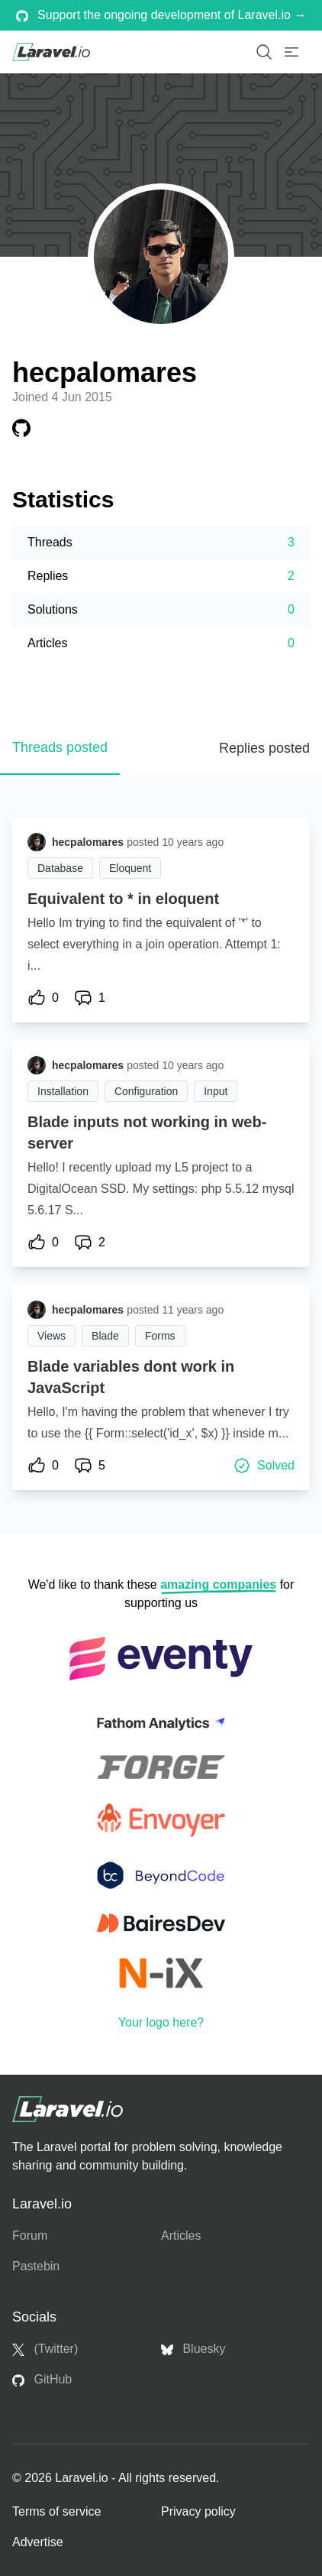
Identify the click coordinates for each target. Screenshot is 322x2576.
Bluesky (193, 2349)
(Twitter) (45, 2349)
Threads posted (60, 747)
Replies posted (264, 748)
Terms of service (56, 2511)
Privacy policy (198, 2511)
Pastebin (36, 2266)
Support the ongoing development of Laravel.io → (161, 15)
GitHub (42, 2379)
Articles (181, 2235)
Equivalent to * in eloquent (123, 898)
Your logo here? (161, 2022)
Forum (29, 2235)
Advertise (37, 2541)
